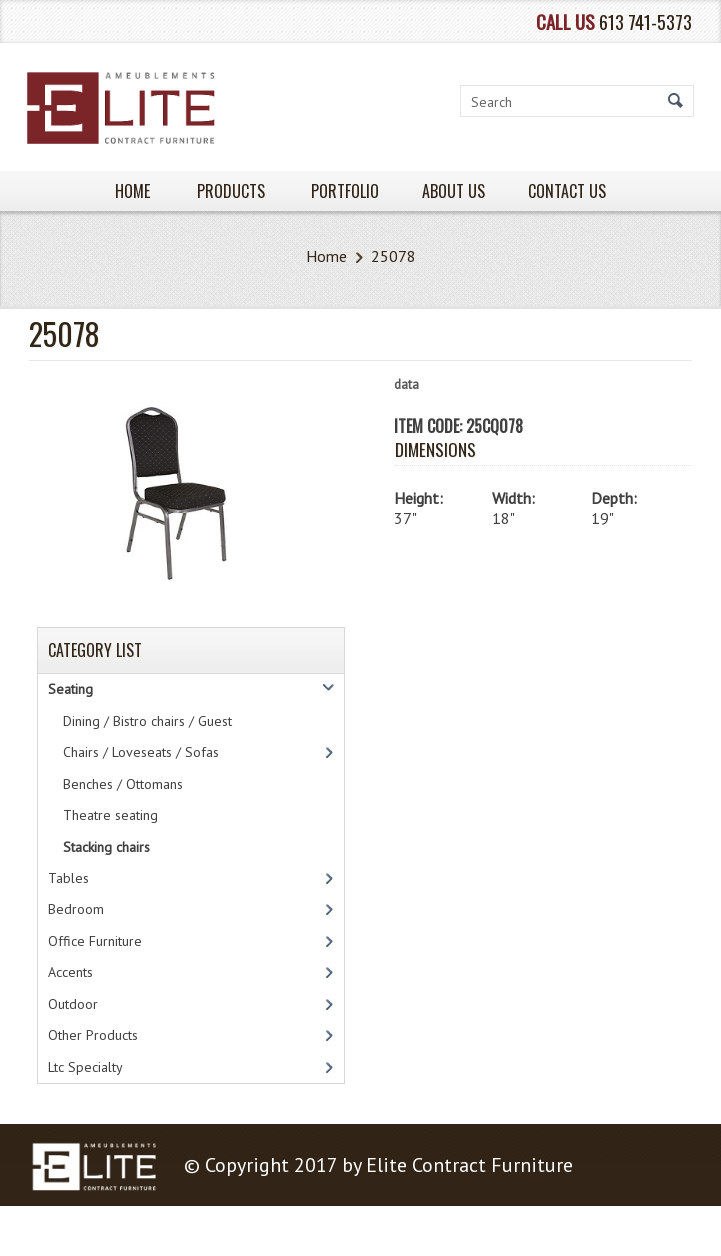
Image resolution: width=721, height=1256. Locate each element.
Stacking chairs (106, 847)
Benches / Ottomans (123, 784)
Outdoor (73, 1004)
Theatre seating (110, 815)
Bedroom (76, 909)
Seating (70, 689)
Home (326, 256)
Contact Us (567, 191)
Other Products (93, 1035)
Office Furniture (95, 941)
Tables (68, 878)
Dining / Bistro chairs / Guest (147, 721)
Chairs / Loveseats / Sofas (141, 752)
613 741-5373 (645, 21)
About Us (453, 191)
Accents (70, 972)
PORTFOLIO (345, 191)
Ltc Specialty (85, 1067)
